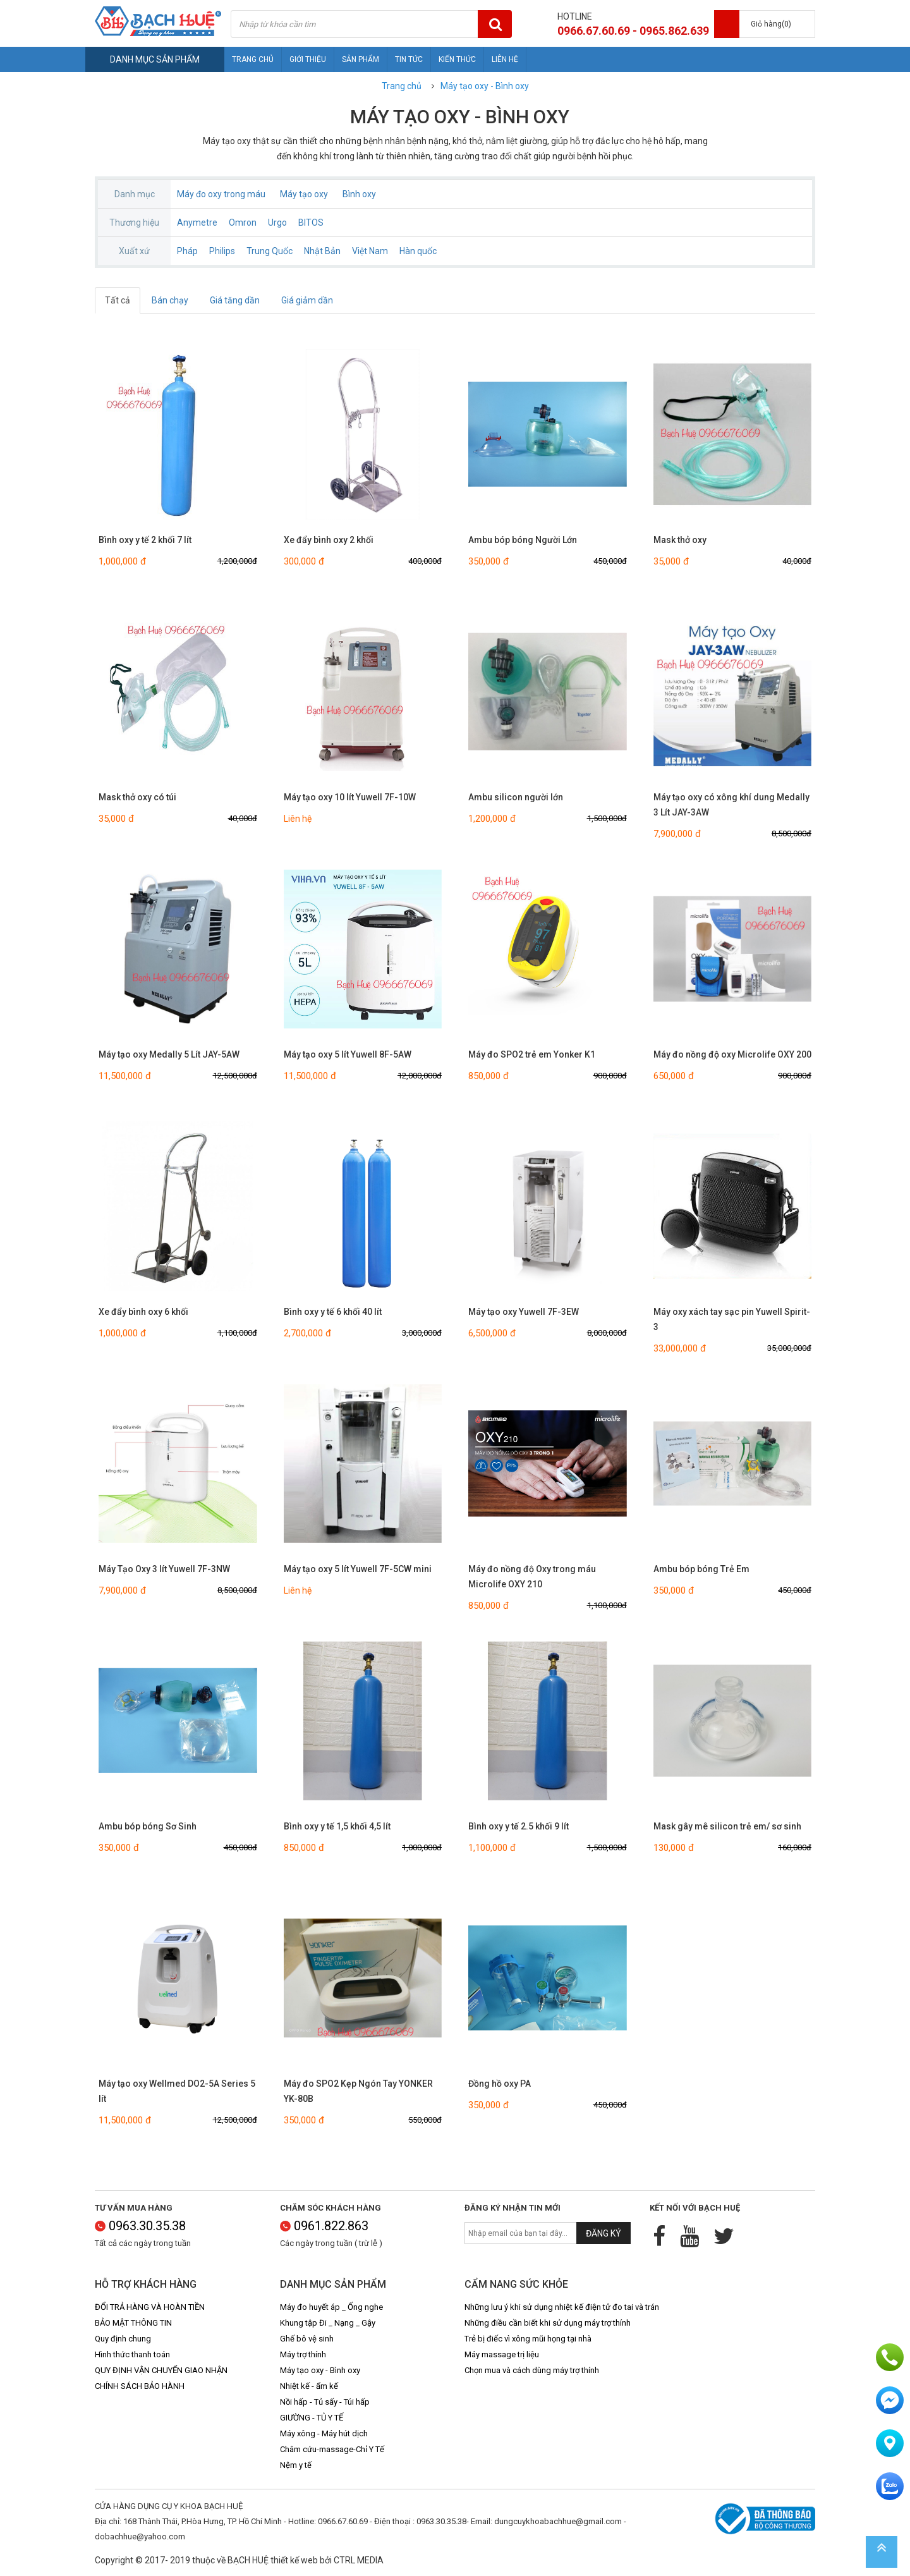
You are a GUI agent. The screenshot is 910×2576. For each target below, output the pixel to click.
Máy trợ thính (303, 2354)
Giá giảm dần (307, 300)
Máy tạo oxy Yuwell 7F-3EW (523, 1312)
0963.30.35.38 (140, 2225)
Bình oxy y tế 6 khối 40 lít (333, 1312)
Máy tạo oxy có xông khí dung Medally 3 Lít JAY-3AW (731, 804)
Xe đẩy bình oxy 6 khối (143, 1312)
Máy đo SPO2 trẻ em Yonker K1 (531, 1054)
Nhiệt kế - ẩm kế (309, 2386)
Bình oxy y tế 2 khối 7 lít (145, 540)
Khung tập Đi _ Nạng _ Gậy (327, 2323)
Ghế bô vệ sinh (307, 2338)
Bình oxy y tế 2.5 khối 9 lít (518, 1826)
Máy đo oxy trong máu (221, 194)
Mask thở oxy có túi (137, 797)
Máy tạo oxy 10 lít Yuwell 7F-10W (350, 797)
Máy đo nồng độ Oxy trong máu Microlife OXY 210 (532, 1576)
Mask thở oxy (680, 540)
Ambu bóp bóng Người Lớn (522, 540)
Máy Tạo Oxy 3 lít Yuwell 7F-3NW (164, 1569)
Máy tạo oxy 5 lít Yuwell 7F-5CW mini (358, 1569)
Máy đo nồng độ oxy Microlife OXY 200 (732, 1054)
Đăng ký (603, 2233)
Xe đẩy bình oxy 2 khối (328, 540)
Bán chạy (170, 300)
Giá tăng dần (235, 300)
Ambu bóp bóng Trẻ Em (701, 1569)
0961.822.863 (324, 2225)
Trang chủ (253, 59)
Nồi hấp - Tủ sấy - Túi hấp (325, 2402)
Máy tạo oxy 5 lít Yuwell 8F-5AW (347, 1054)
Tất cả (117, 300)
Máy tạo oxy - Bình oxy (484, 86)
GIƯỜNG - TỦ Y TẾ (311, 2417)
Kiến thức (457, 59)
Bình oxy (359, 194)
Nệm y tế (296, 2465)
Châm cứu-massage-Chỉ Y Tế (332, 2449)
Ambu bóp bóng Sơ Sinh (148, 1826)
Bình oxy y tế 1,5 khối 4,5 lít (337, 1826)
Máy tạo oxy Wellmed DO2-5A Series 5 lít (177, 2091)
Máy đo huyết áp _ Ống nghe (331, 2307)
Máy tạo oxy (304, 194)
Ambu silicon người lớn (515, 797)
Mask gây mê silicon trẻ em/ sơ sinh (727, 1826)
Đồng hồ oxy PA (499, 2084)
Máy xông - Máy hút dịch (324, 2433)
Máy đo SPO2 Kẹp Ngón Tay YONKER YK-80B (358, 2091)
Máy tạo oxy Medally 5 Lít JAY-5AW (169, 1054)
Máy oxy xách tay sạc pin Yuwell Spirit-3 (731, 1319)
